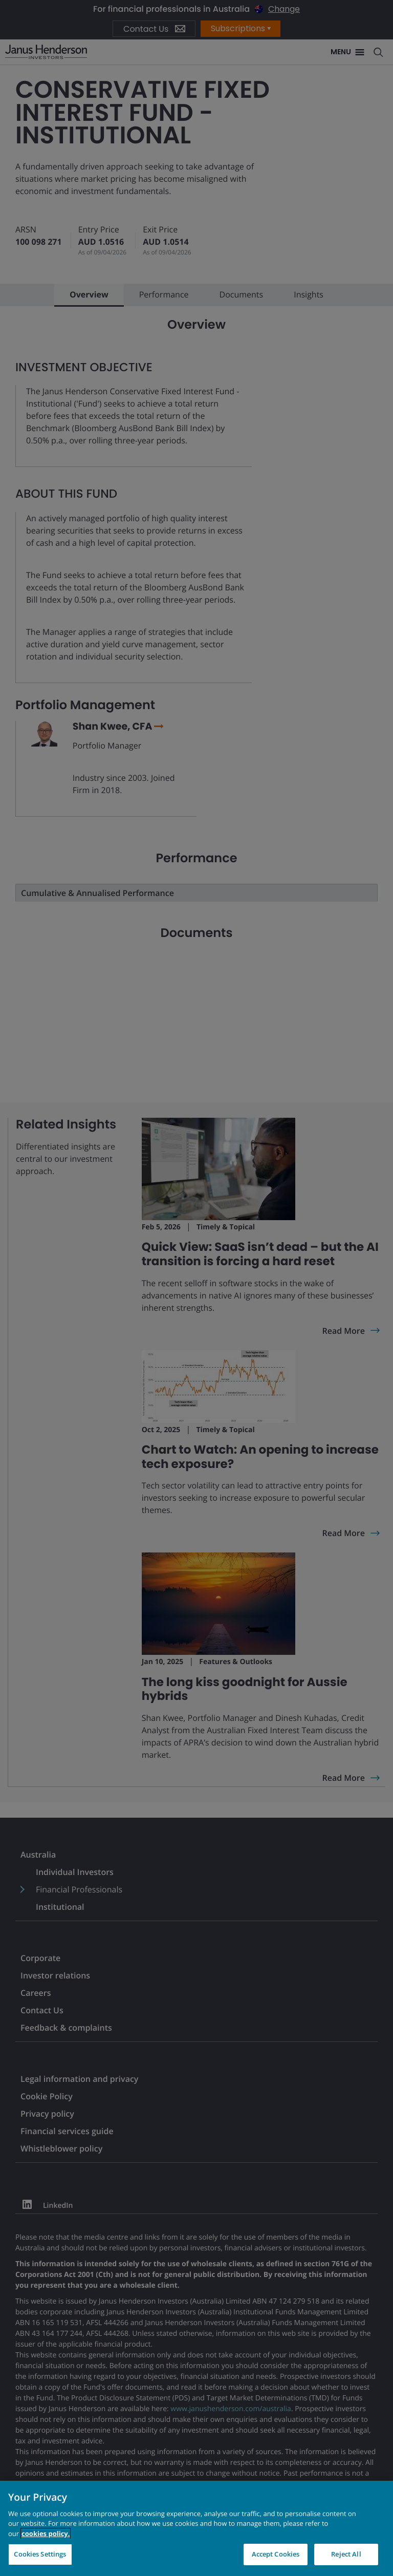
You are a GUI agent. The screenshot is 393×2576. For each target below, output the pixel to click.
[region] (196, 2528)
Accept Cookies (276, 2554)
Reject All (346, 2554)
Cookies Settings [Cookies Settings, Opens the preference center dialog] (40, 2554)
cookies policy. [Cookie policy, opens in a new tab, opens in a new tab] (45, 2533)
